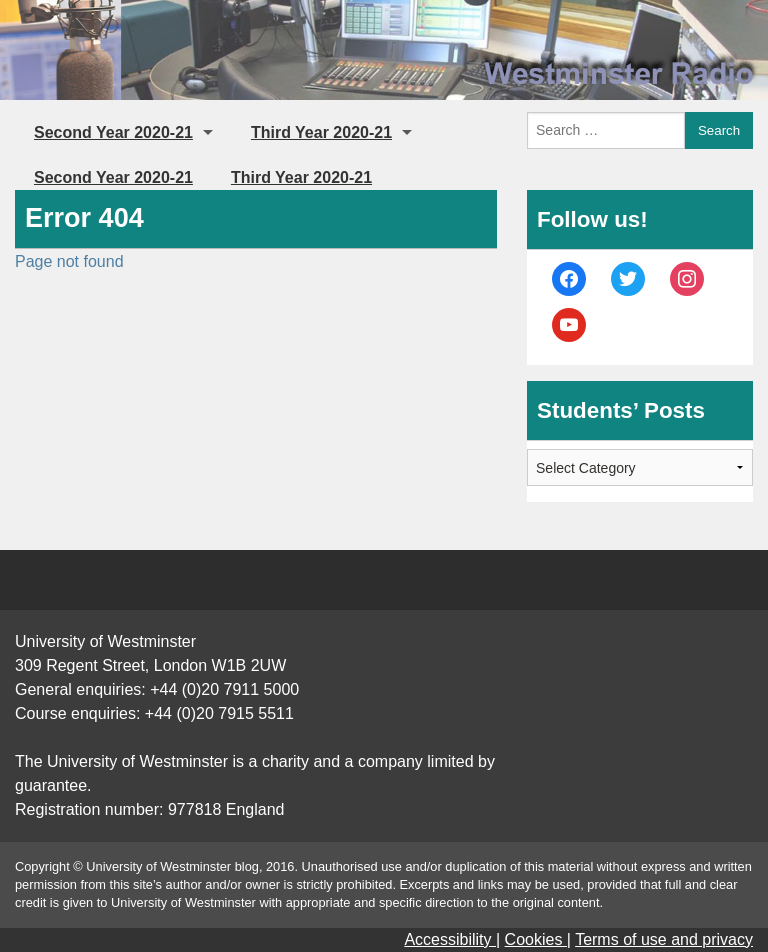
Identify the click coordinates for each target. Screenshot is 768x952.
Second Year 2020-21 (113, 132)
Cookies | (538, 939)
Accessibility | (452, 939)
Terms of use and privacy (664, 939)
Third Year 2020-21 (321, 132)
